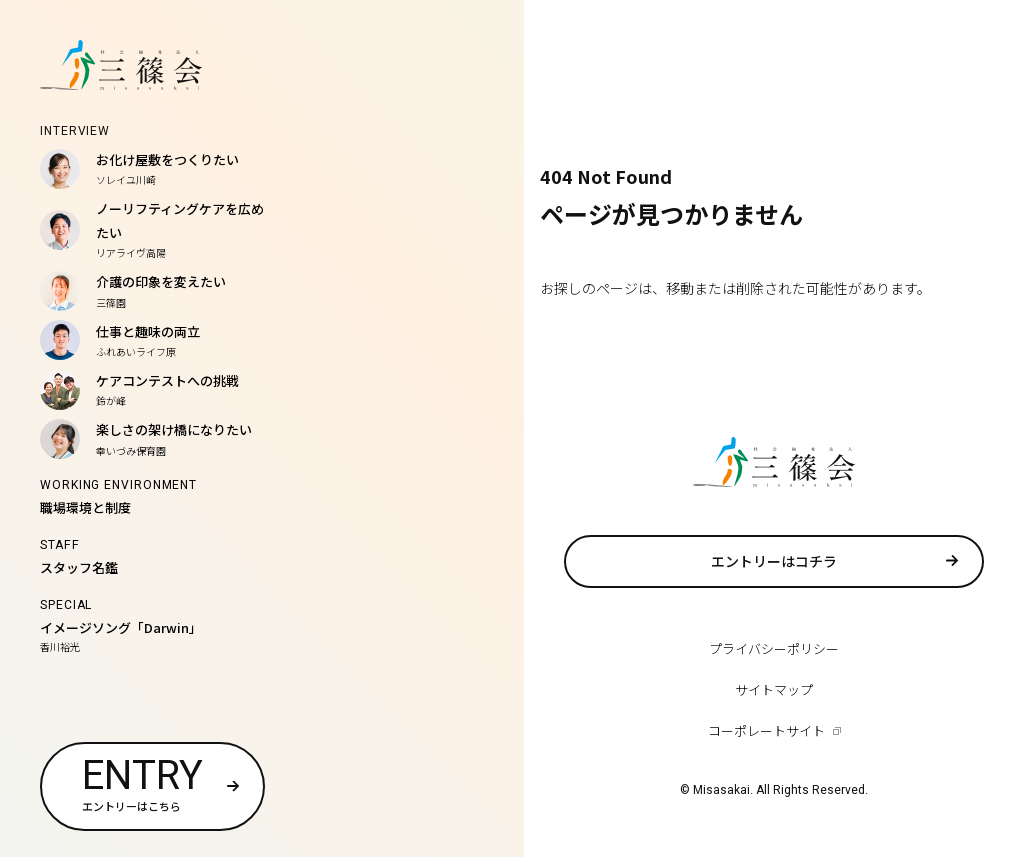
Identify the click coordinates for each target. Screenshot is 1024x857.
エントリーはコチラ (774, 561)
